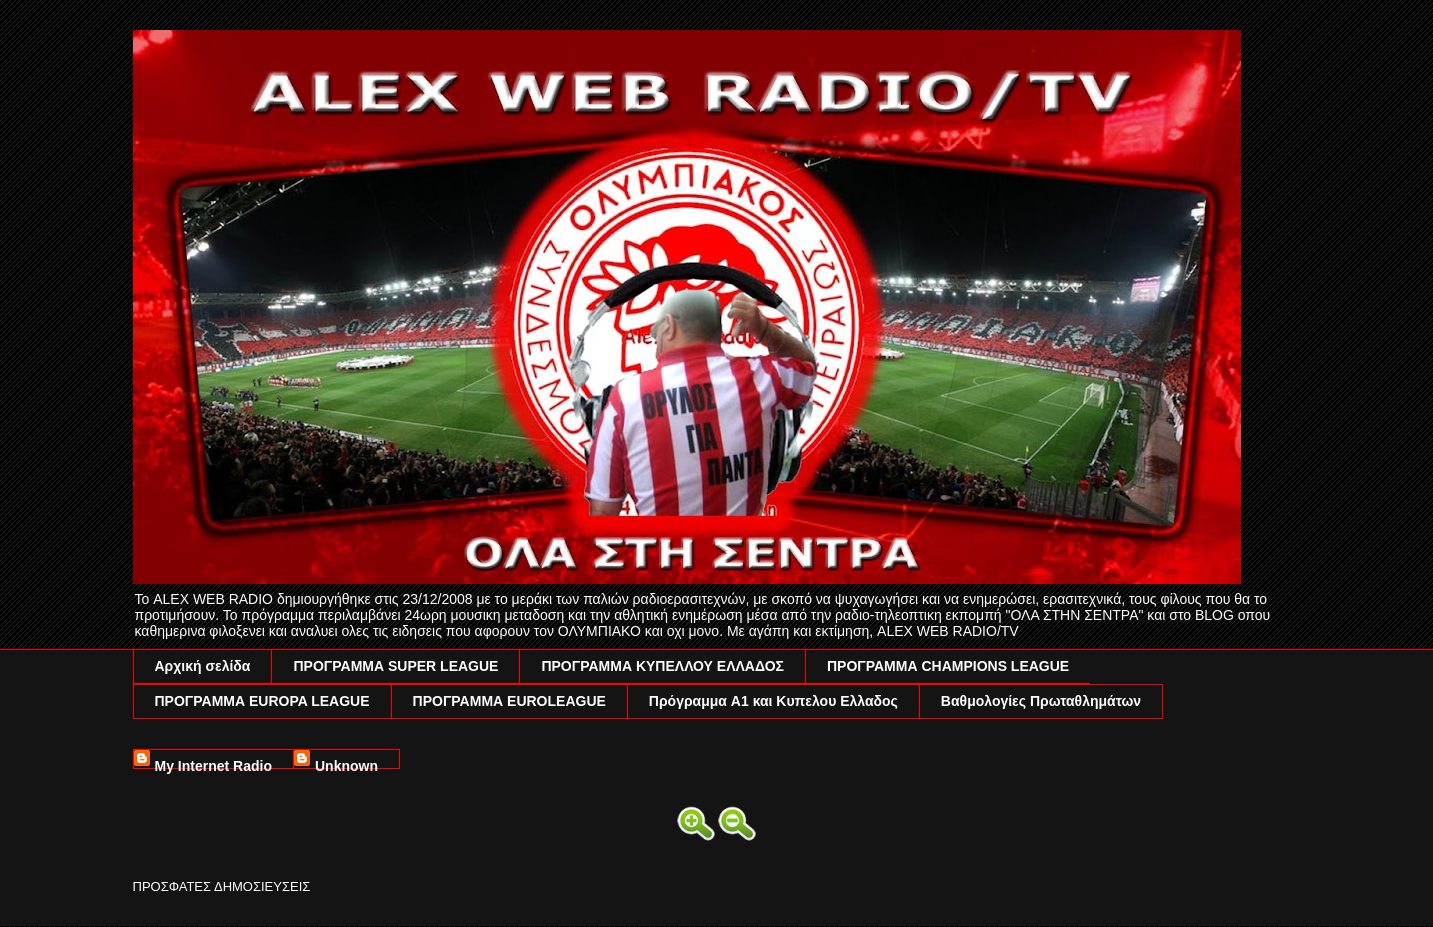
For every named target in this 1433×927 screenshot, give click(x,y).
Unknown (346, 763)
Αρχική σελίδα (203, 666)
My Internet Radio (213, 763)
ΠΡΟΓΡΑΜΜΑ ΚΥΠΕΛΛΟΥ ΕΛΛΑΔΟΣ (662, 666)
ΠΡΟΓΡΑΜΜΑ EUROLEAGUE (509, 701)
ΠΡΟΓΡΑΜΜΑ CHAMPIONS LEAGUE (948, 666)
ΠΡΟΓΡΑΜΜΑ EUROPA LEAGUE (262, 701)
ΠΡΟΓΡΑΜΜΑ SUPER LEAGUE (395, 666)
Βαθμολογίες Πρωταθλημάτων (1041, 701)
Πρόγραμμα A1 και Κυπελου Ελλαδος (773, 701)
